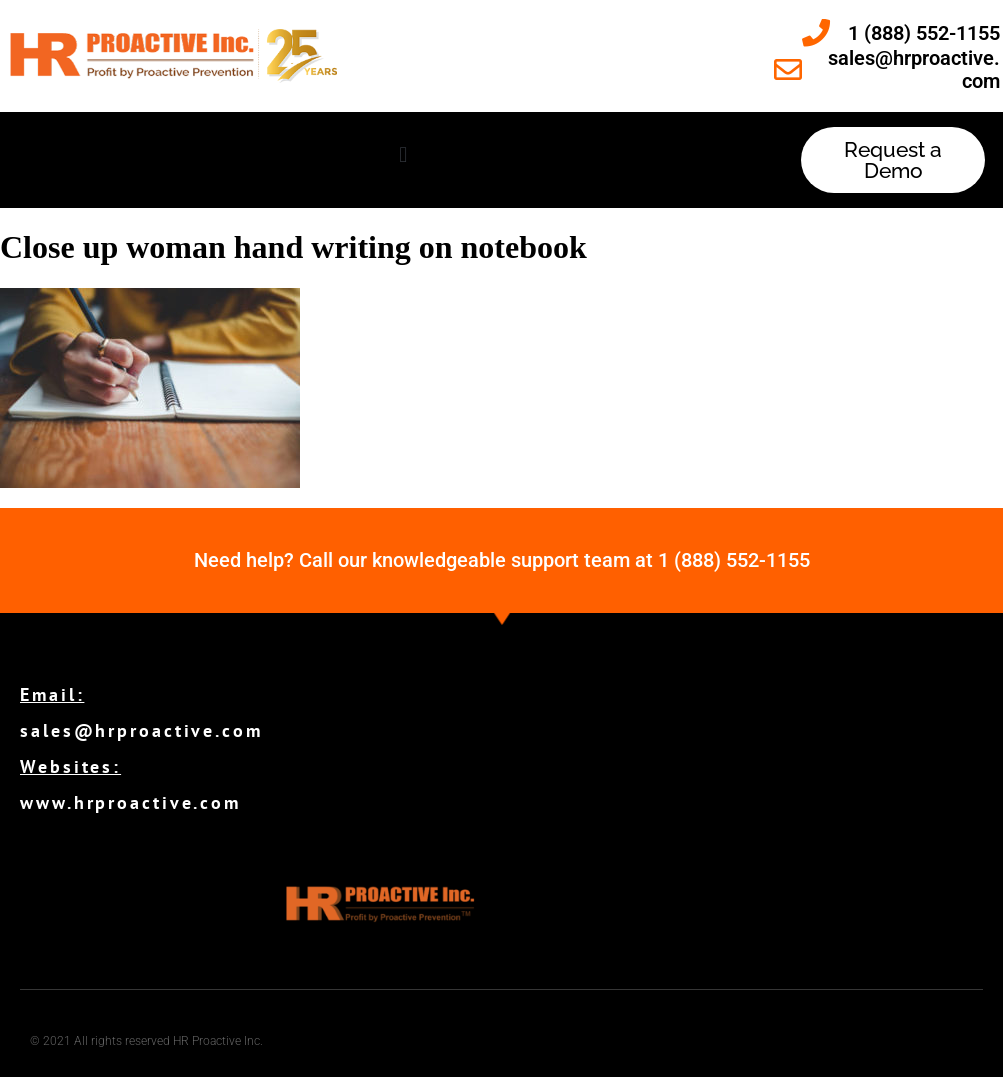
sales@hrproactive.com (141, 730)
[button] (403, 155)
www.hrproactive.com (130, 802)
